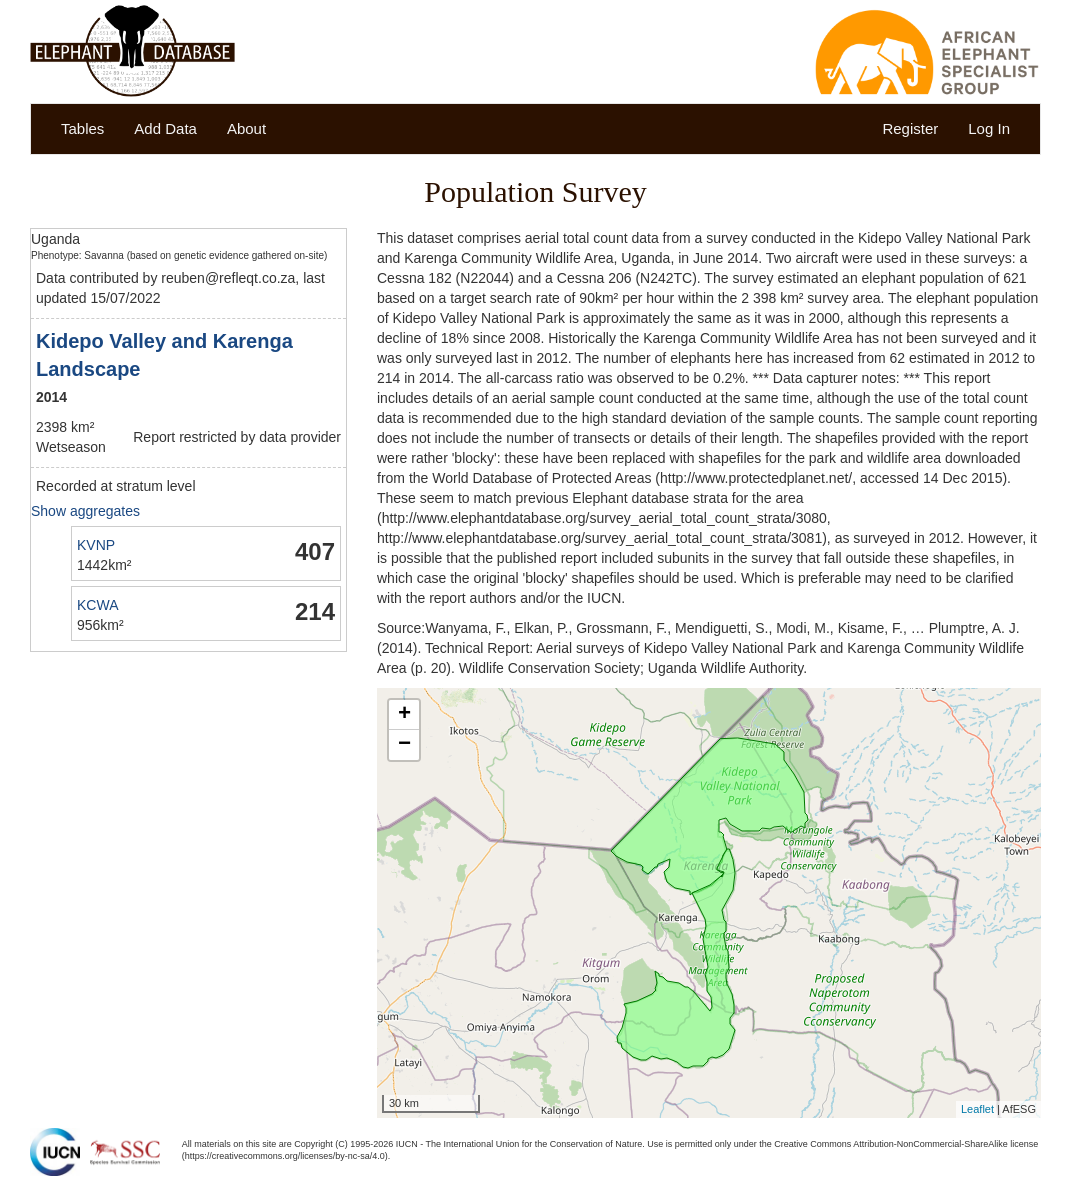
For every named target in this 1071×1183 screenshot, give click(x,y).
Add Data (165, 128)
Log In (989, 128)
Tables (82, 128)
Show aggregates (85, 511)
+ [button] (404, 715)
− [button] (404, 745)
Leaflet (977, 1109)
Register (910, 128)
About (246, 128)
